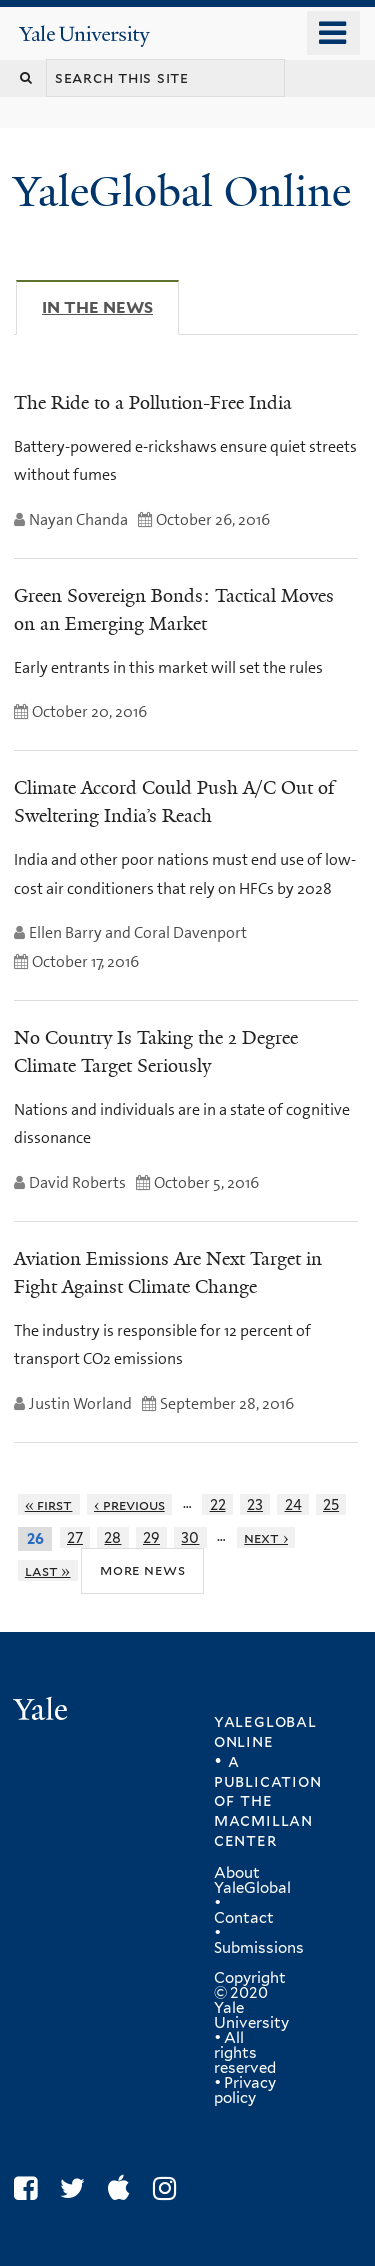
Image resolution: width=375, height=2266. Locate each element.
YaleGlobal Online (182, 191)
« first (49, 1504)
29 (151, 1537)
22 (218, 1504)
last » (48, 1570)
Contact (244, 1918)
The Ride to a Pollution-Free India (153, 403)
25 (331, 1504)
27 (75, 1537)
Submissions (259, 1948)
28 (112, 1537)
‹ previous (129, 1504)
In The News (110, 307)
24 (293, 1504)
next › (266, 1537)
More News (142, 1569)
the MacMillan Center (263, 1820)
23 (255, 1504)
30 (190, 1537)
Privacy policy (245, 2090)
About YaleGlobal (252, 1880)
